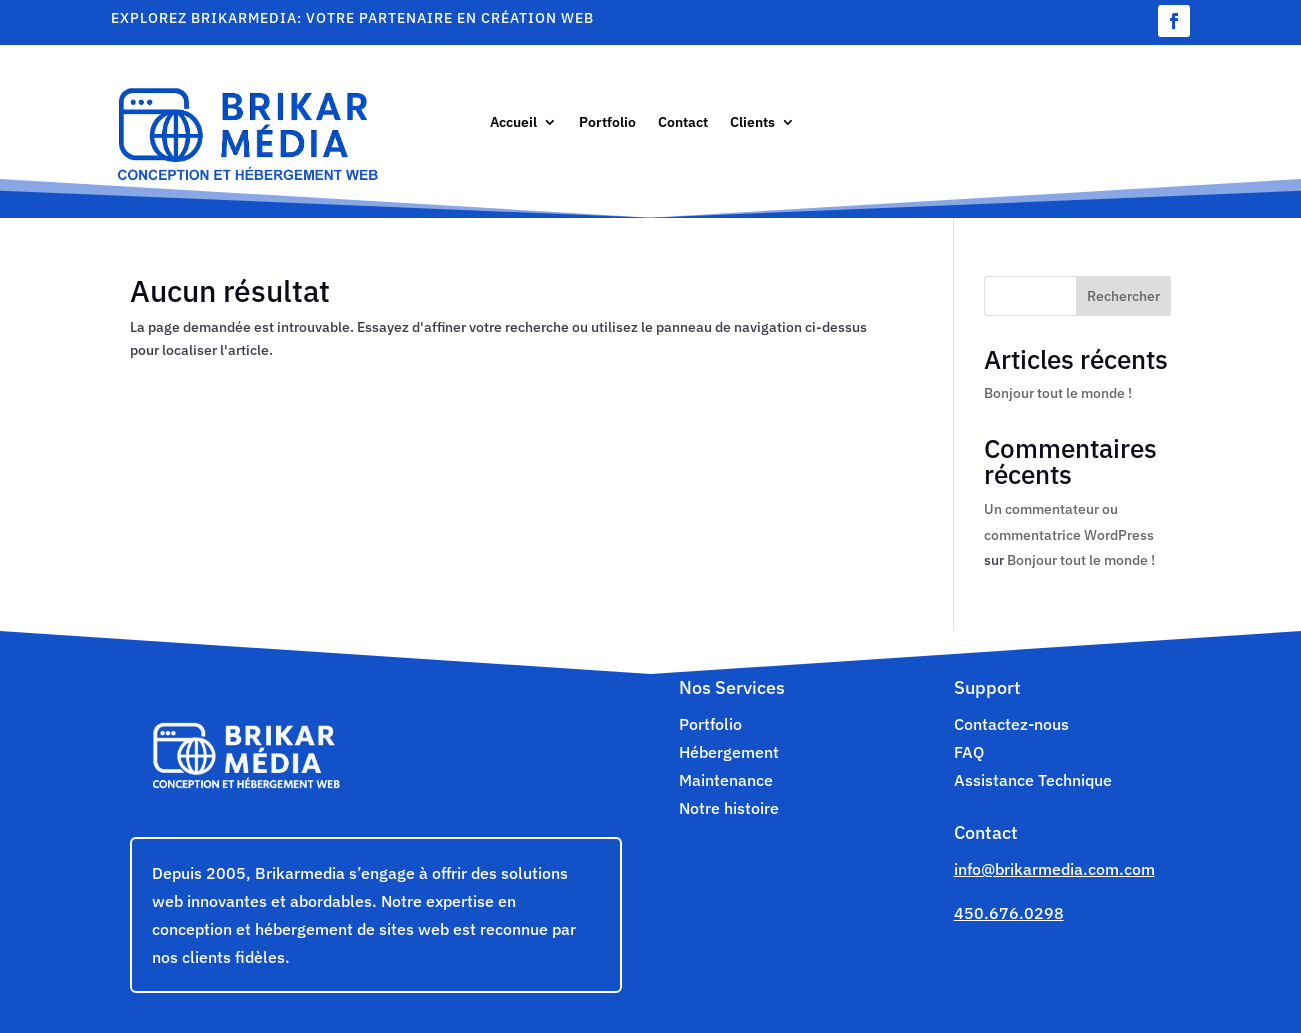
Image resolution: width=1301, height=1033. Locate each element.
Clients (752, 123)
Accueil (513, 123)
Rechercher (1123, 296)
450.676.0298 (1009, 913)
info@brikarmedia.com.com (1054, 869)
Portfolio (607, 123)
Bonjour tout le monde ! (1058, 393)
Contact (683, 123)
